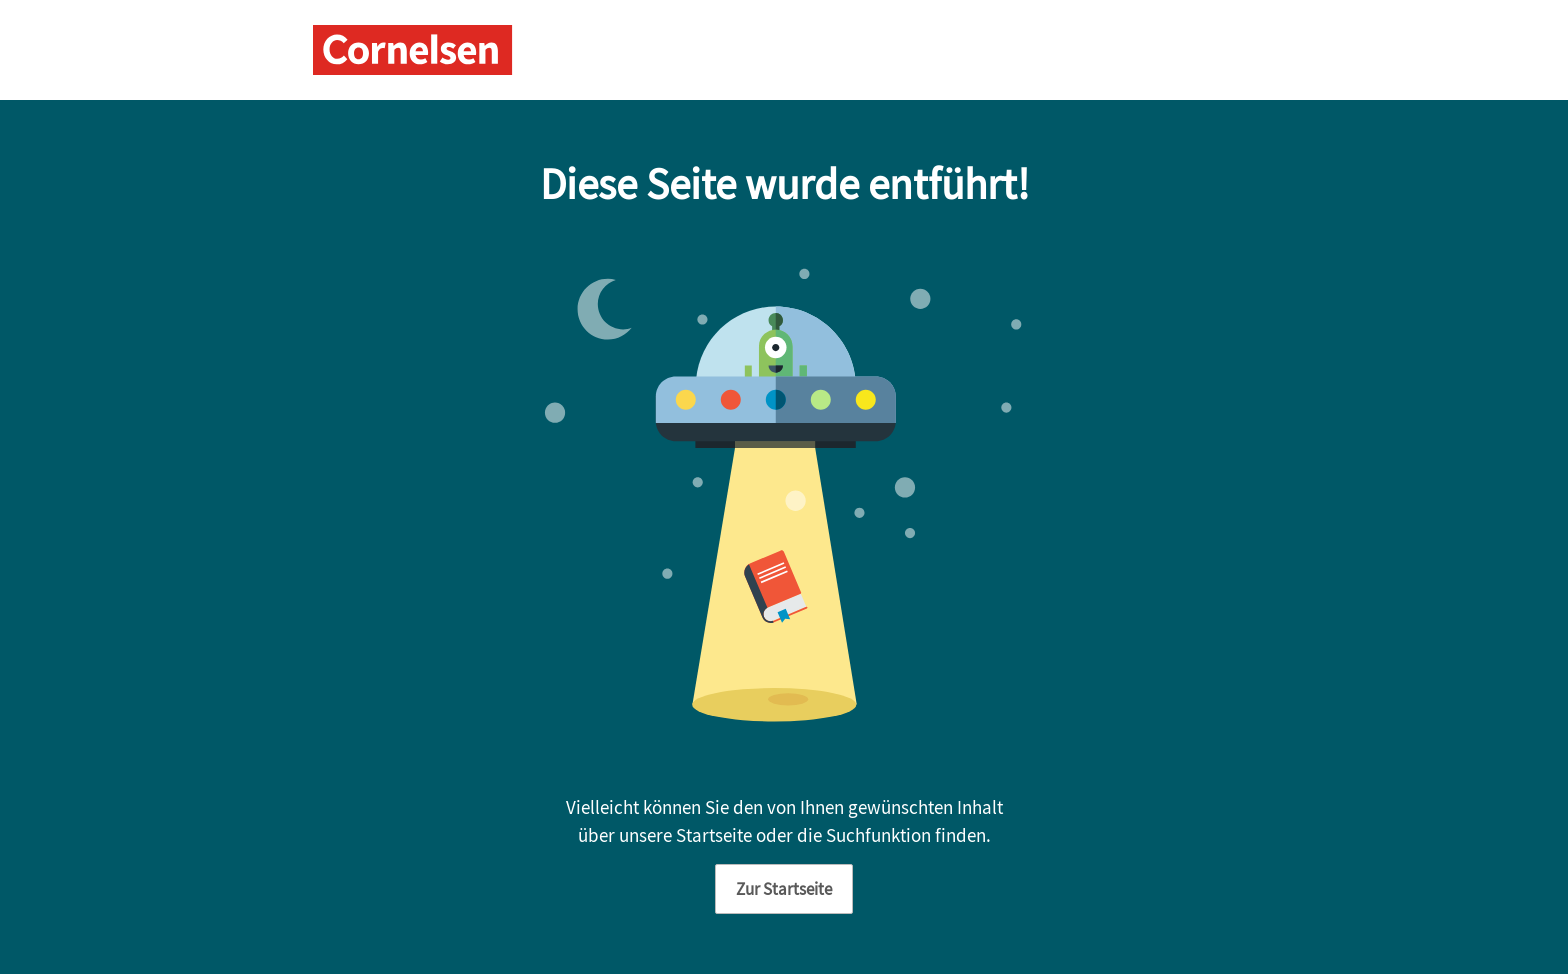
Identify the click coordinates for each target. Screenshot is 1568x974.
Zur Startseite (784, 889)
